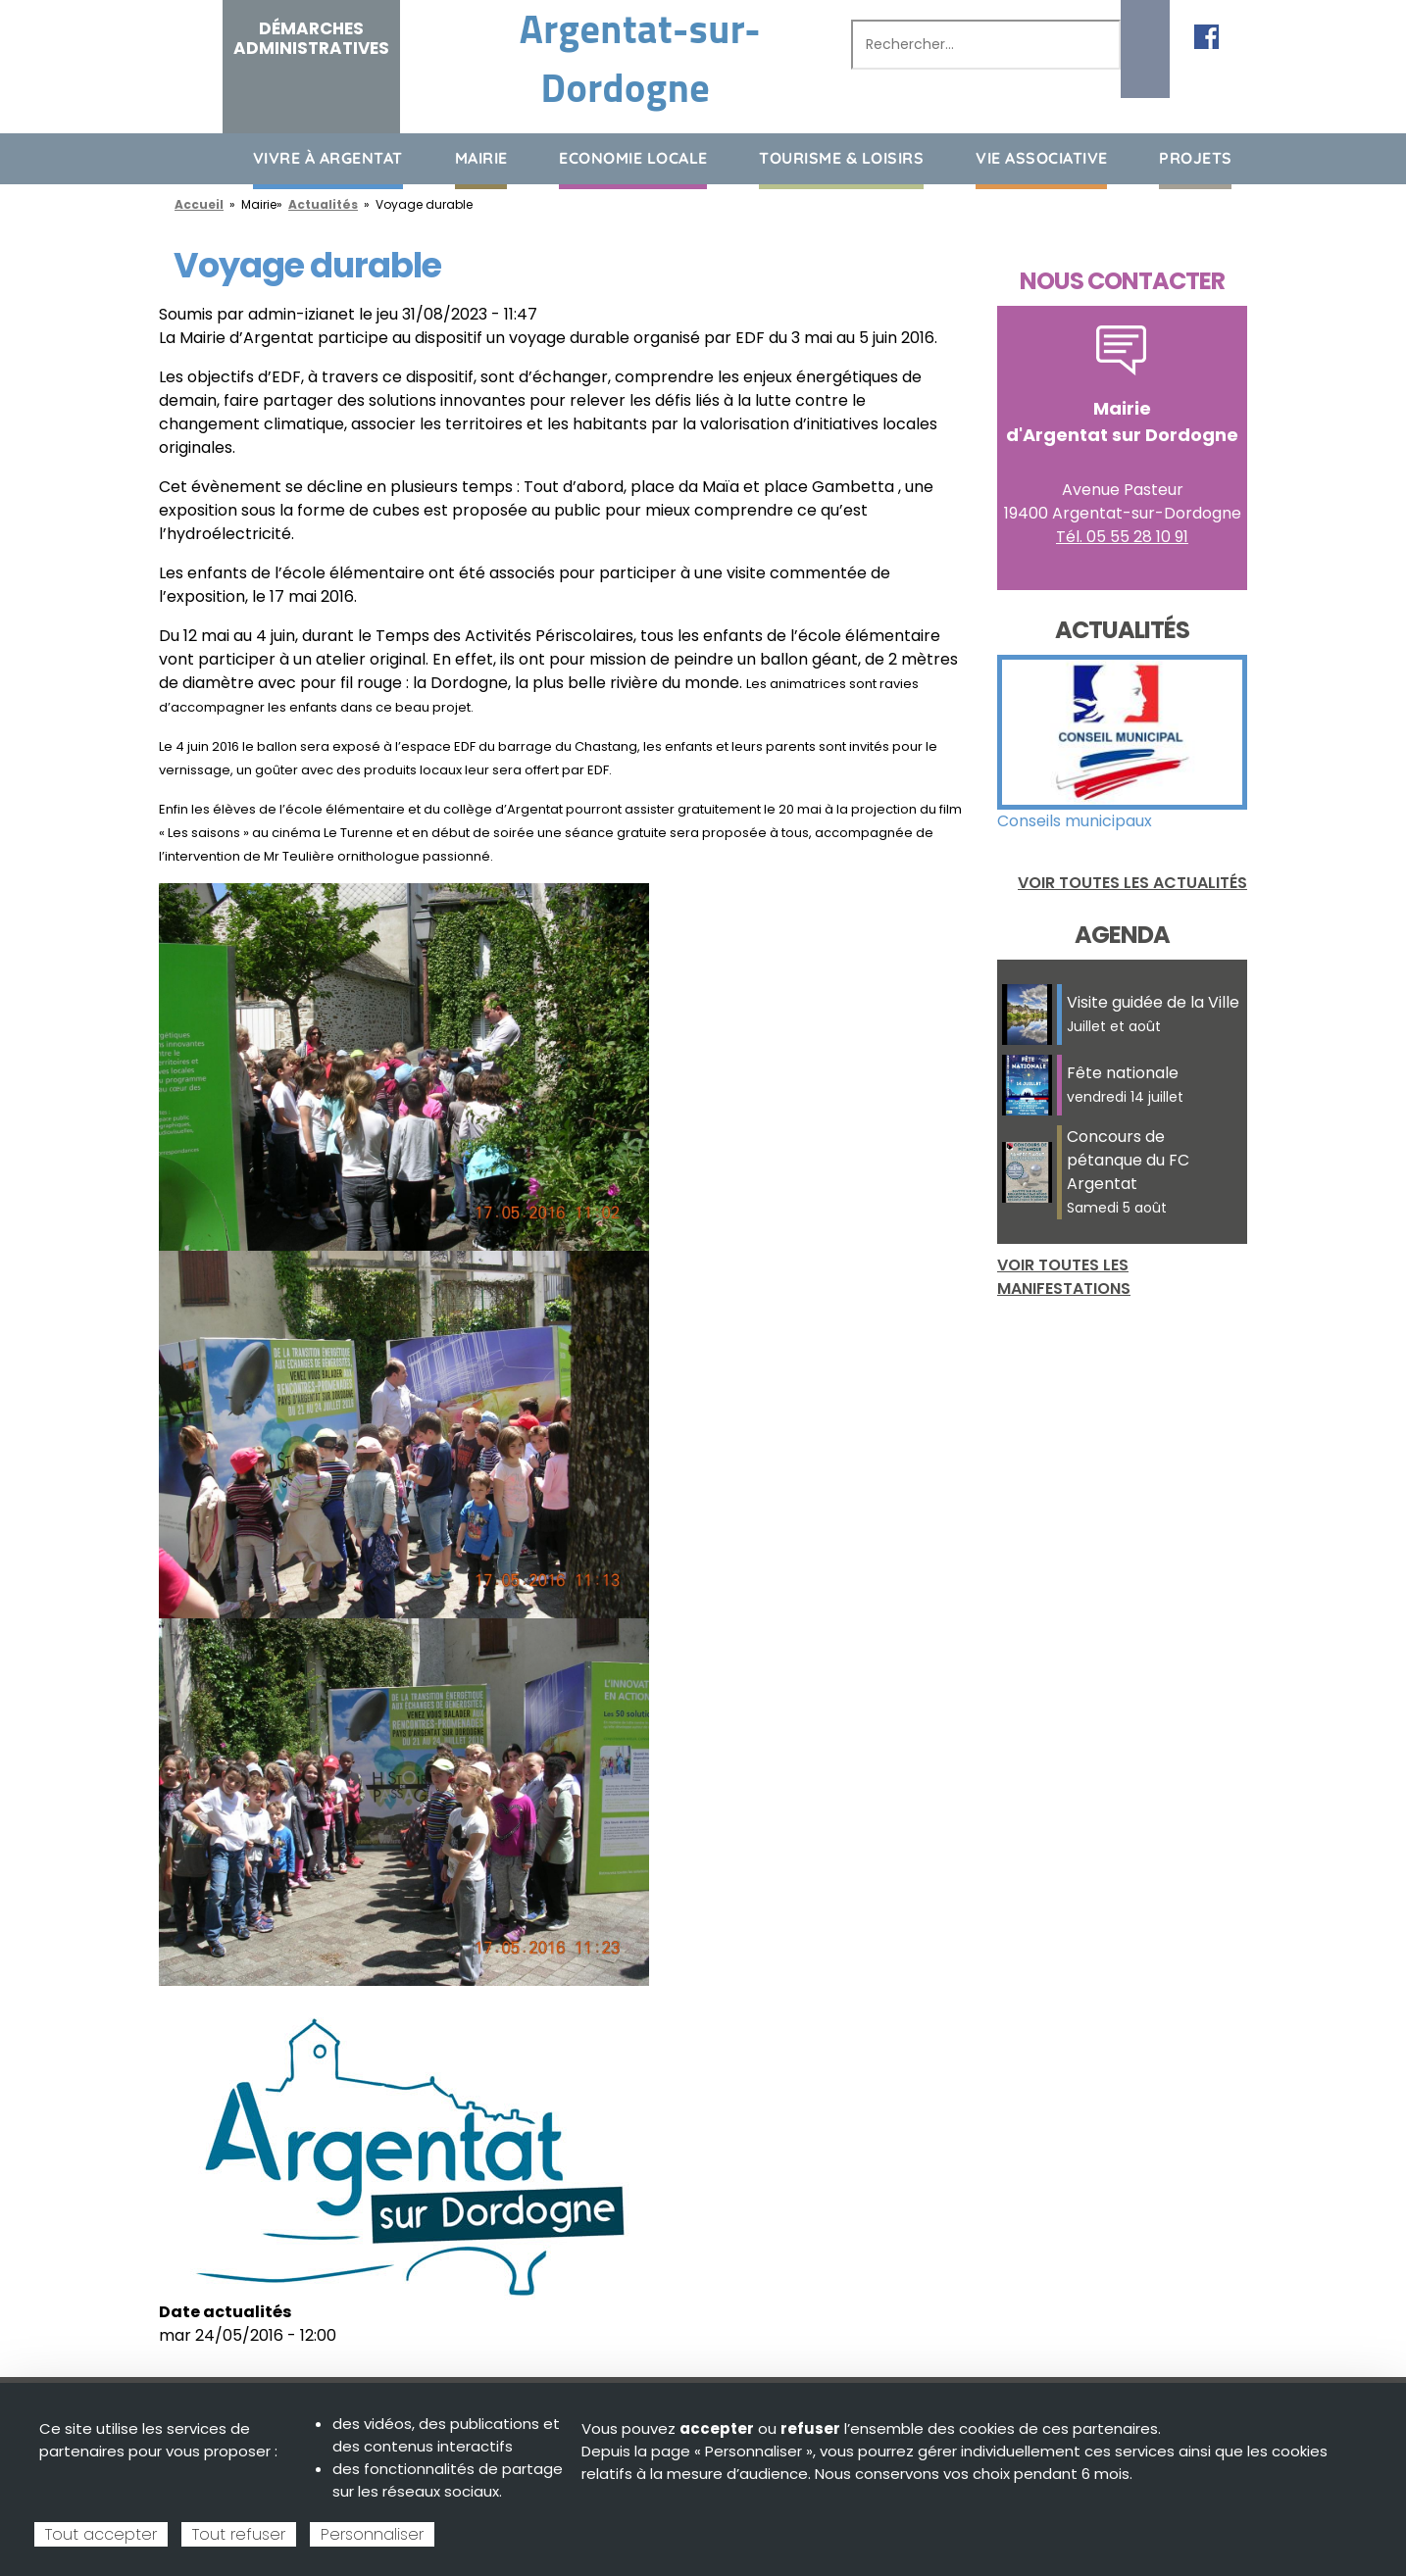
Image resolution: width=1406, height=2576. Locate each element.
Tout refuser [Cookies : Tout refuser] (238, 2534)
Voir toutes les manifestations (1063, 1277)
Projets (1195, 158)
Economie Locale (633, 158)
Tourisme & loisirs (841, 158)
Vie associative (1042, 158)
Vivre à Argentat (328, 158)
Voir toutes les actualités (1132, 882)
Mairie (481, 158)
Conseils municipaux (1074, 821)
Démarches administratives (311, 38)
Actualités (323, 204)
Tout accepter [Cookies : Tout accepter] (101, 2534)
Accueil (174, 157)
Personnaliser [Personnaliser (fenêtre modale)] (372, 2534)
